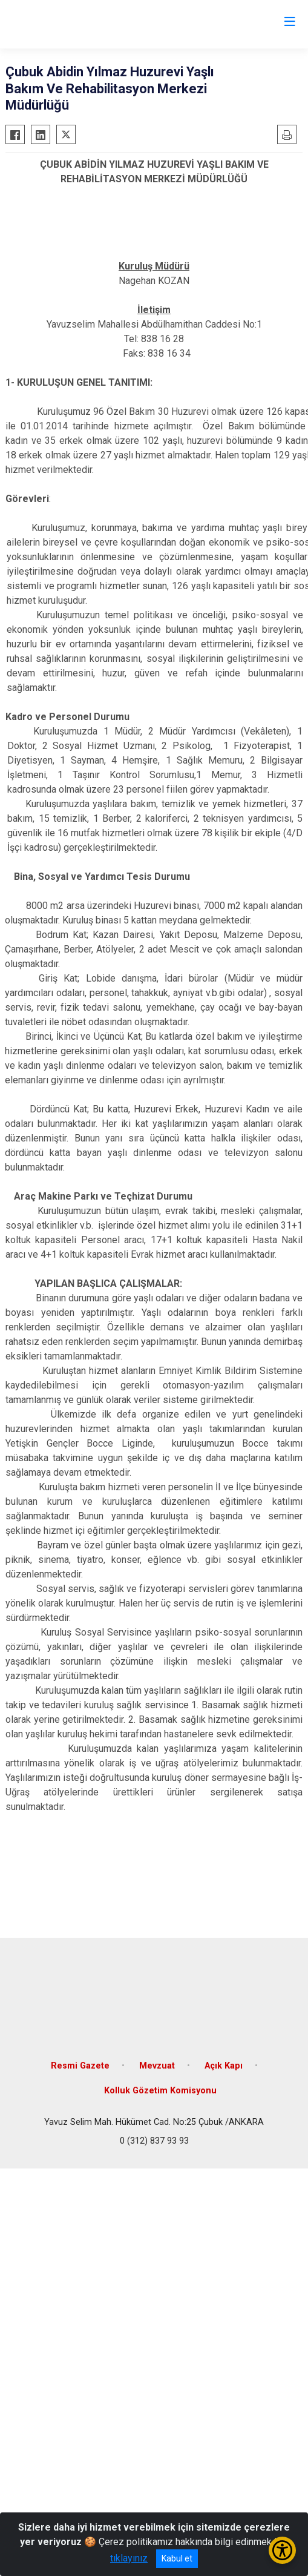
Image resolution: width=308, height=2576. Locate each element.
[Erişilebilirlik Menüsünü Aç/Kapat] (282, 2550)
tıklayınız (129, 2558)
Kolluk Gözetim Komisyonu (160, 2091)
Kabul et (177, 2558)
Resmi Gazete (80, 2066)
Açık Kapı (224, 2066)
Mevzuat (157, 2066)
